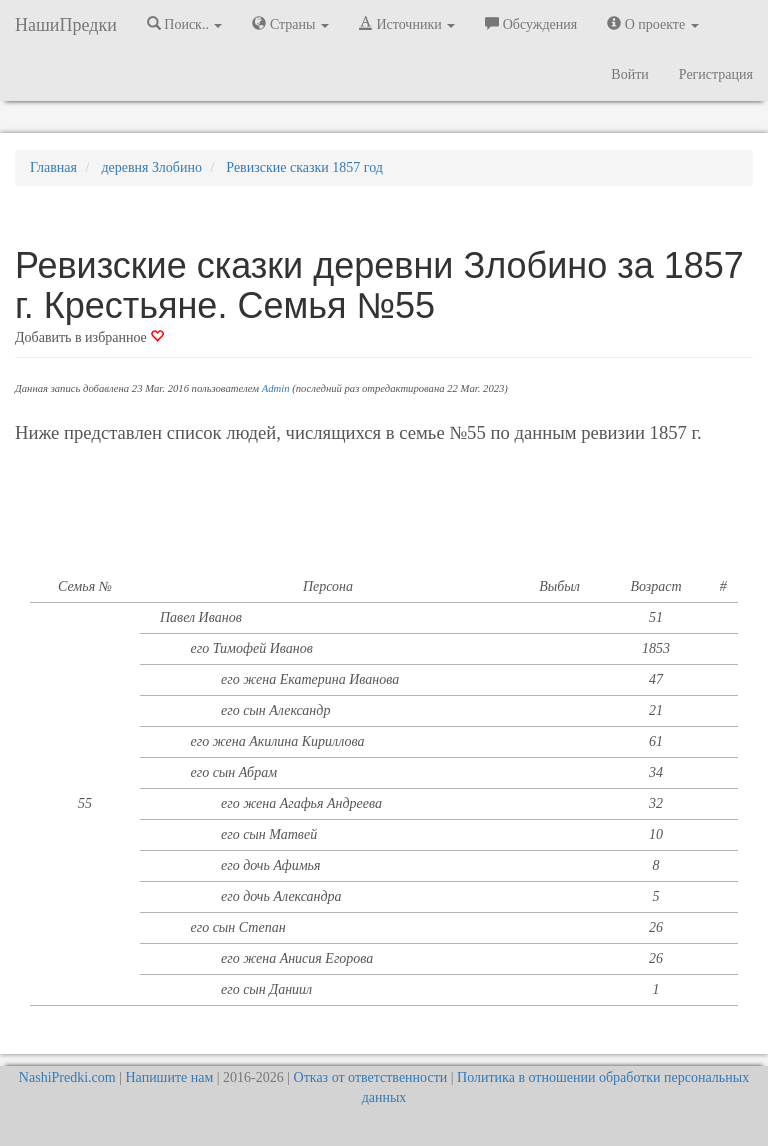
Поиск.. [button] (185, 24)
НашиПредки (66, 25)
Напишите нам (170, 1077)
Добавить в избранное (89, 337)
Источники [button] (407, 24)
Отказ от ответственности (371, 1077)
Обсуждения (531, 24)
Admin (276, 388)
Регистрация (716, 74)
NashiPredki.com (67, 1077)
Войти (629, 74)
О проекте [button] (652, 24)
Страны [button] (290, 24)
